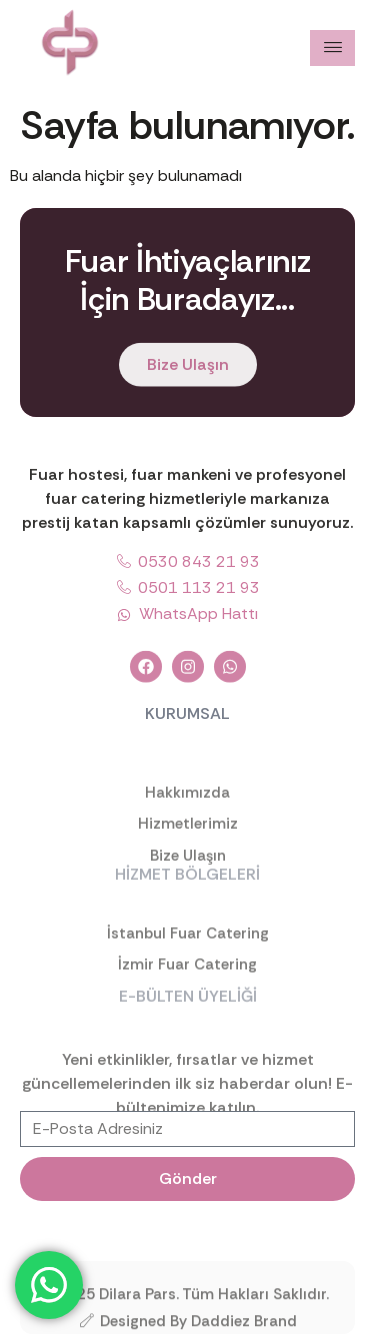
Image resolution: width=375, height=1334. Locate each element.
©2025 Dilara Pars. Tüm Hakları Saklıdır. (187, 1300)
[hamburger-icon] (332, 48)
